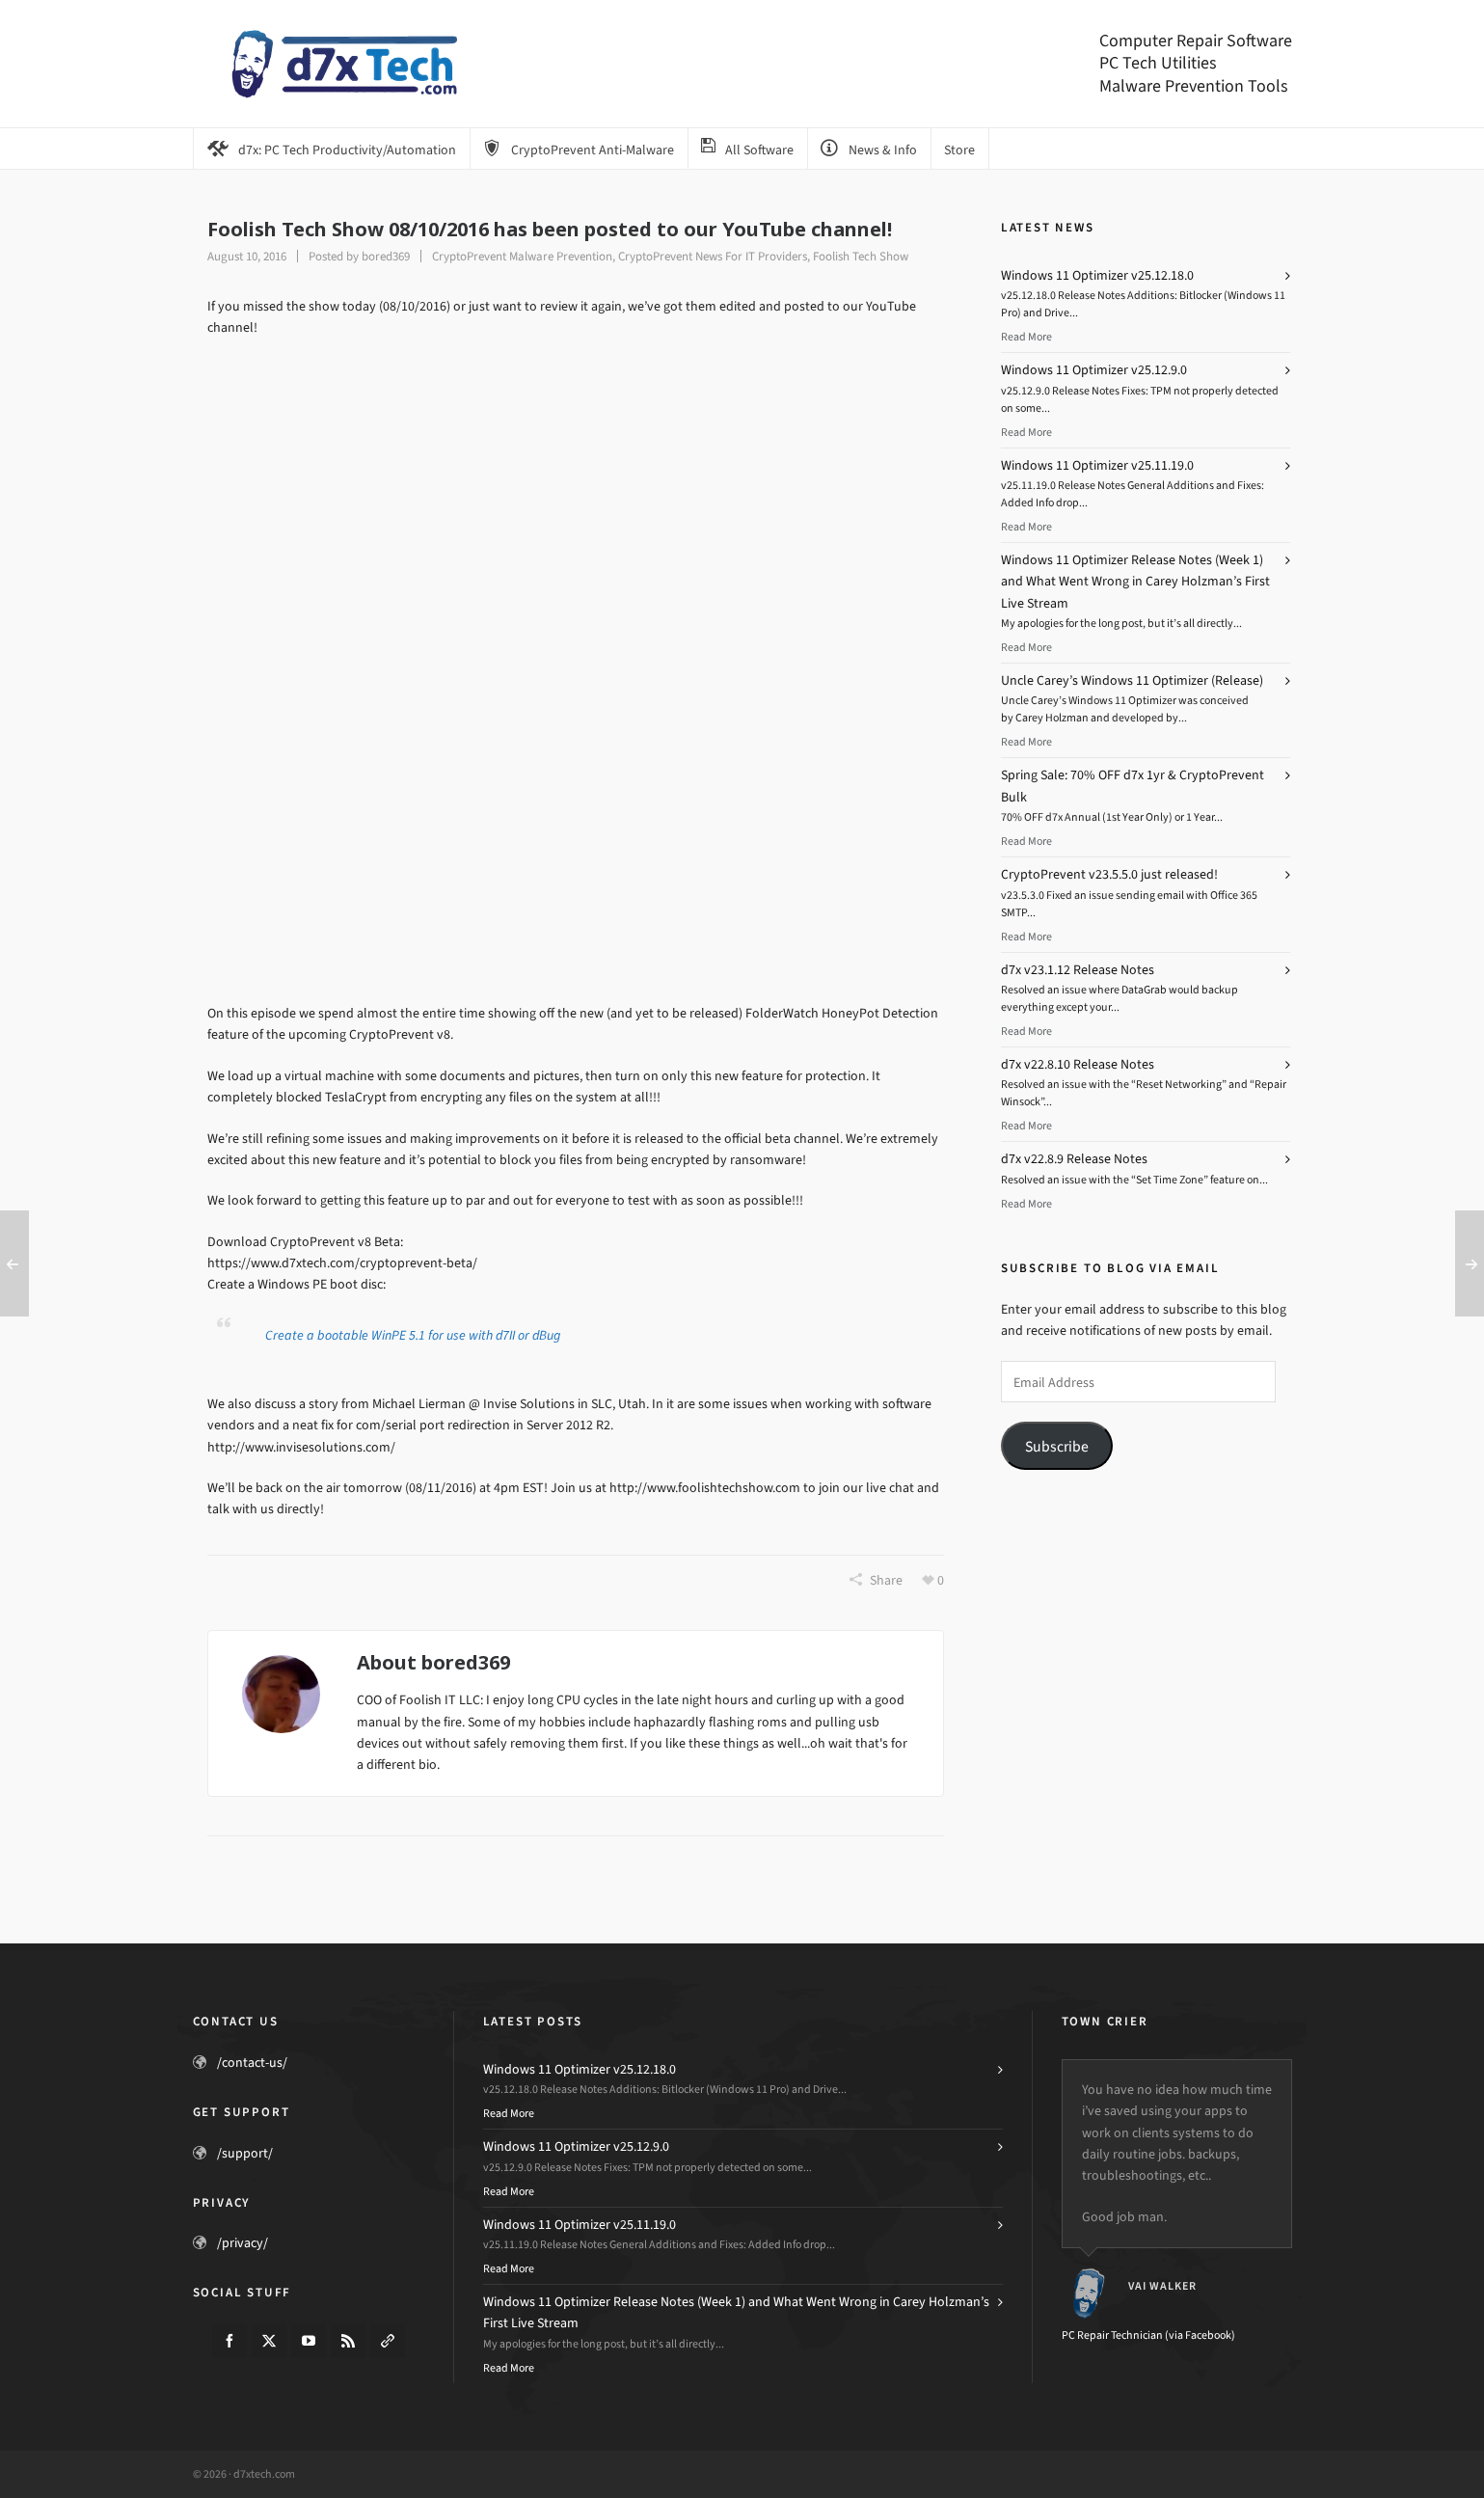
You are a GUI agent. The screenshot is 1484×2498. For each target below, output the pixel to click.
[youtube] (308, 2340)
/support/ (245, 2153)
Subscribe (1057, 1446)
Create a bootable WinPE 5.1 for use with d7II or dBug (412, 1335)
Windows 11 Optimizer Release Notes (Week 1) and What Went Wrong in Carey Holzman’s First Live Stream (1135, 581)
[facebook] (229, 2340)
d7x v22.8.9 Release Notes (1074, 1159)
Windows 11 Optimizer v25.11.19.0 (1097, 465)
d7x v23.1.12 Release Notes (1077, 970)
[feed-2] (348, 2340)
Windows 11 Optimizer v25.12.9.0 (1094, 370)
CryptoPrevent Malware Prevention (522, 256)
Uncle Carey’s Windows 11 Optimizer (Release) (1132, 680)
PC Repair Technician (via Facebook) (1148, 2335)
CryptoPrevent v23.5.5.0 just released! (1109, 874)
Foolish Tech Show (860, 256)
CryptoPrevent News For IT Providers (712, 256)
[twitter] (269, 2340)
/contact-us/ (252, 2062)
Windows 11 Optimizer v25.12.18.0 (1097, 275)
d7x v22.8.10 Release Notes (1077, 1064)
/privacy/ (242, 2243)
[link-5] (387, 2340)
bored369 (386, 256)
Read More (1026, 336)
